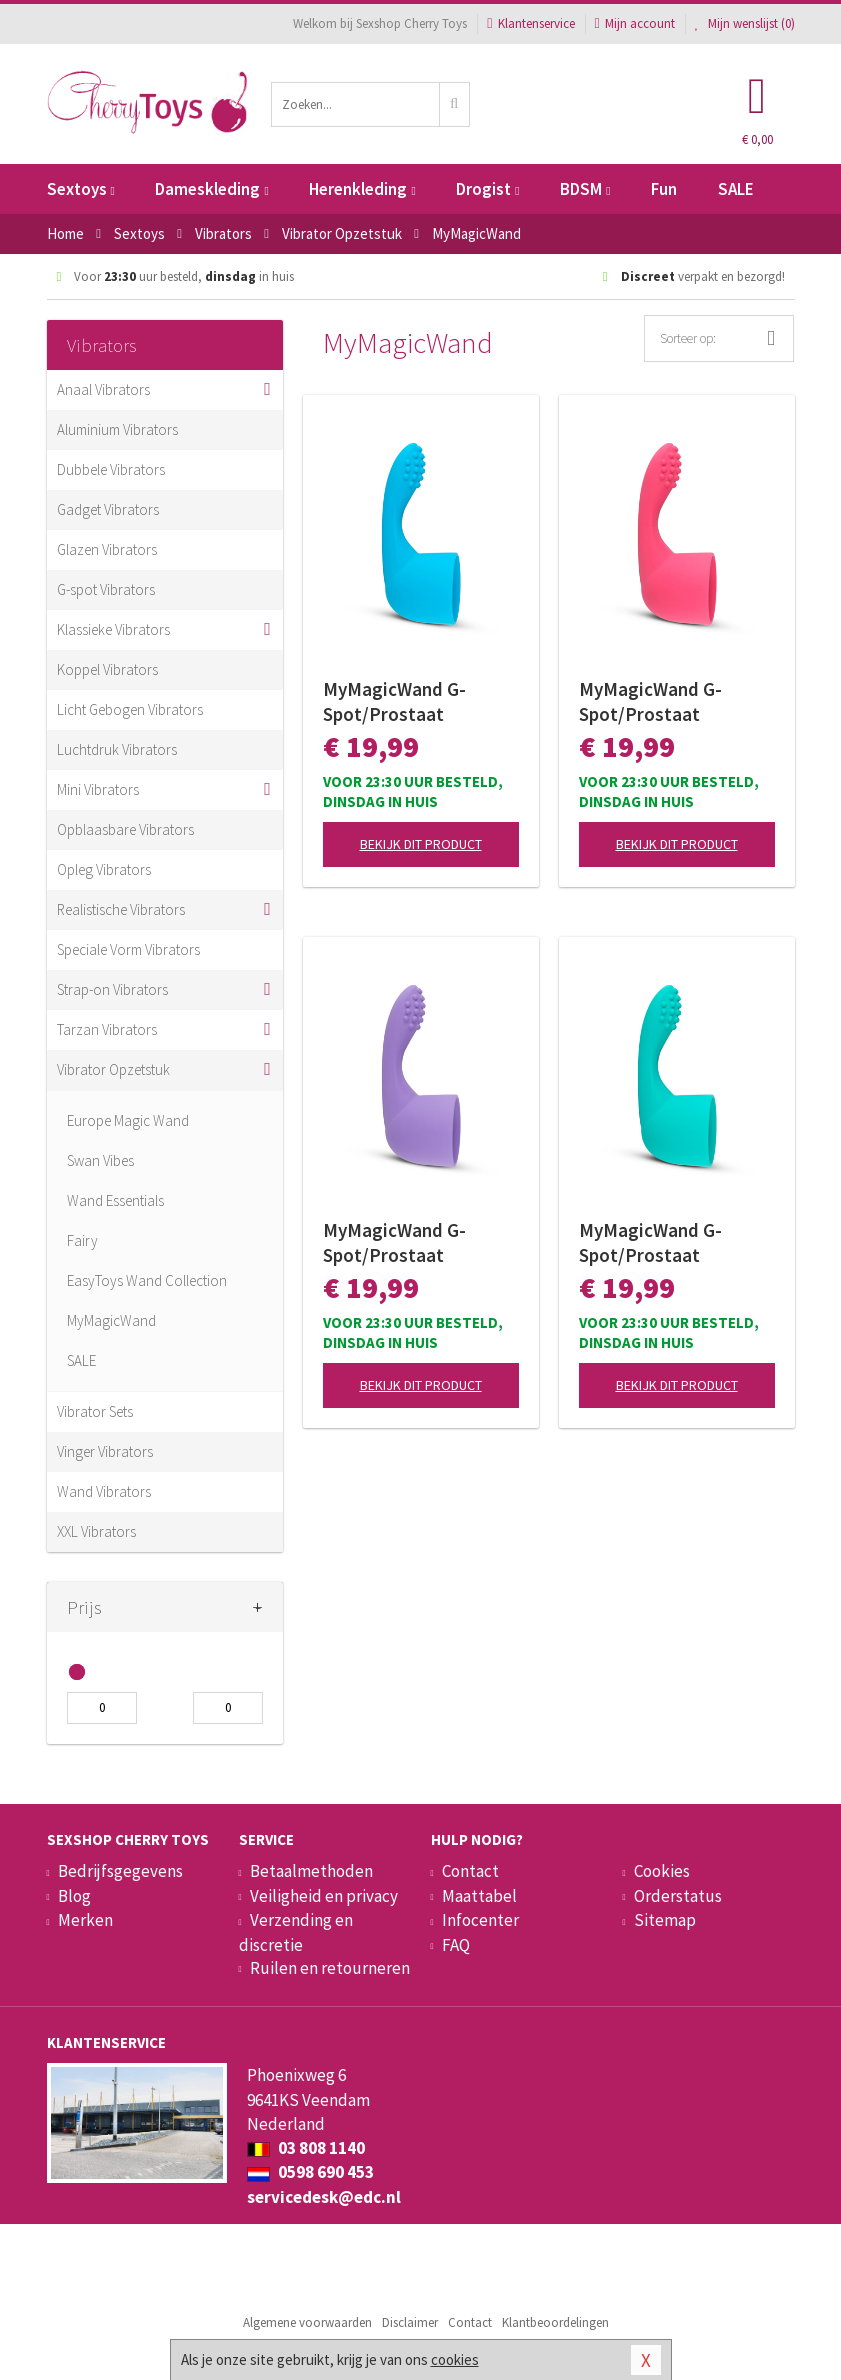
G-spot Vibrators (106, 589)
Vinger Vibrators (105, 1451)
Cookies (662, 1871)
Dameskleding (211, 189)
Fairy (82, 1240)
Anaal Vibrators (103, 389)
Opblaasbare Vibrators (125, 829)
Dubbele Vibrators (111, 469)
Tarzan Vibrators (107, 1029)
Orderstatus (678, 1896)
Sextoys (81, 189)
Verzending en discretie (296, 1932)
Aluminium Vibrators (117, 429)
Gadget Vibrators (108, 509)
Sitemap (665, 1920)
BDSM (585, 189)
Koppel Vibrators (107, 669)
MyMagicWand (111, 1320)
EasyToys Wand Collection (147, 1280)
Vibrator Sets (95, 1411)
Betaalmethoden (311, 1871)
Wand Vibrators (104, 1491)
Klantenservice (530, 23)
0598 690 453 (310, 2172)
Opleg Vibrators (104, 869)
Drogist (487, 189)
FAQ (456, 1945)
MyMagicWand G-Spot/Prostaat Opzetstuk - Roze (651, 702)
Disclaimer (410, 2322)
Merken (85, 1920)
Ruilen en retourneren (330, 1968)
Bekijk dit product (421, 844)
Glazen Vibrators (107, 549)
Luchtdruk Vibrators (117, 749)
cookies (455, 2359)
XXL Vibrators (96, 1531)
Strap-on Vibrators (112, 989)
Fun (664, 189)
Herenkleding (362, 189)
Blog (74, 1896)
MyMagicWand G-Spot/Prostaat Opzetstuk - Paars (397, 1243)
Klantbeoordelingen (555, 2322)
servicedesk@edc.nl (324, 2197)
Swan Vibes (100, 1160)
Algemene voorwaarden (307, 2322)
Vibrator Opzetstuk (113, 1069)
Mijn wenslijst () (745, 23)
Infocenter (480, 1920)
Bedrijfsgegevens (120, 1871)
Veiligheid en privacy (324, 1896)
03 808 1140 (306, 2148)
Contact (470, 1871)
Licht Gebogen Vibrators (130, 709)
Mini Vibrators (98, 789)
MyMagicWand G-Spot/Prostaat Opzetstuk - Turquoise (671, 1243)
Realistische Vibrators (121, 909)
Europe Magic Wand (128, 1120)
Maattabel (479, 1896)
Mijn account (635, 23)
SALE (736, 189)
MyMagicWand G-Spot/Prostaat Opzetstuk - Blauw (399, 702)
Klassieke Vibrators (113, 629)
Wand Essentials (115, 1200)
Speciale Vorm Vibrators (128, 949)
